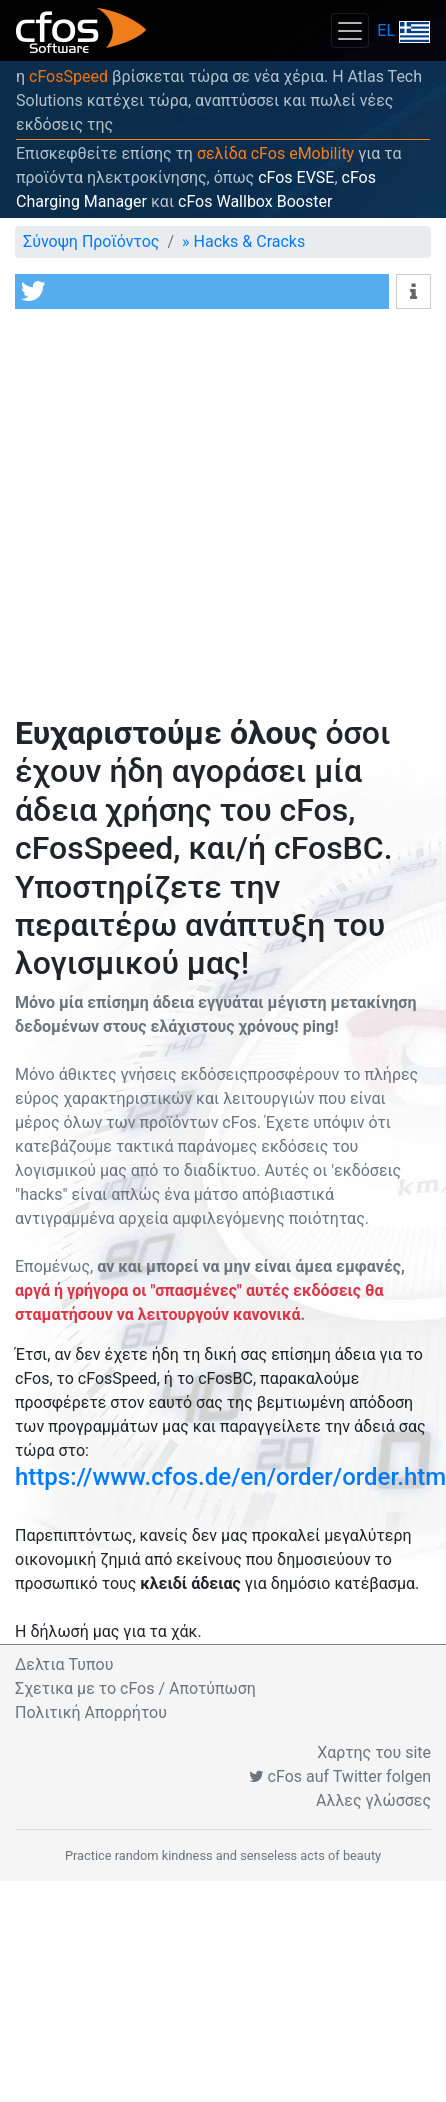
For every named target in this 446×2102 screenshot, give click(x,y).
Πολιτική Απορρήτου (91, 1712)
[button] (202, 291)
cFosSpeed (68, 76)
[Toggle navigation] (350, 30)
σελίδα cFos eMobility (275, 153)
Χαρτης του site (374, 1752)
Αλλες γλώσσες (373, 1800)
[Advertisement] (187, 516)
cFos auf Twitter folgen (340, 1776)
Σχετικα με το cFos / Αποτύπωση (135, 1688)
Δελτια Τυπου (64, 1664)
